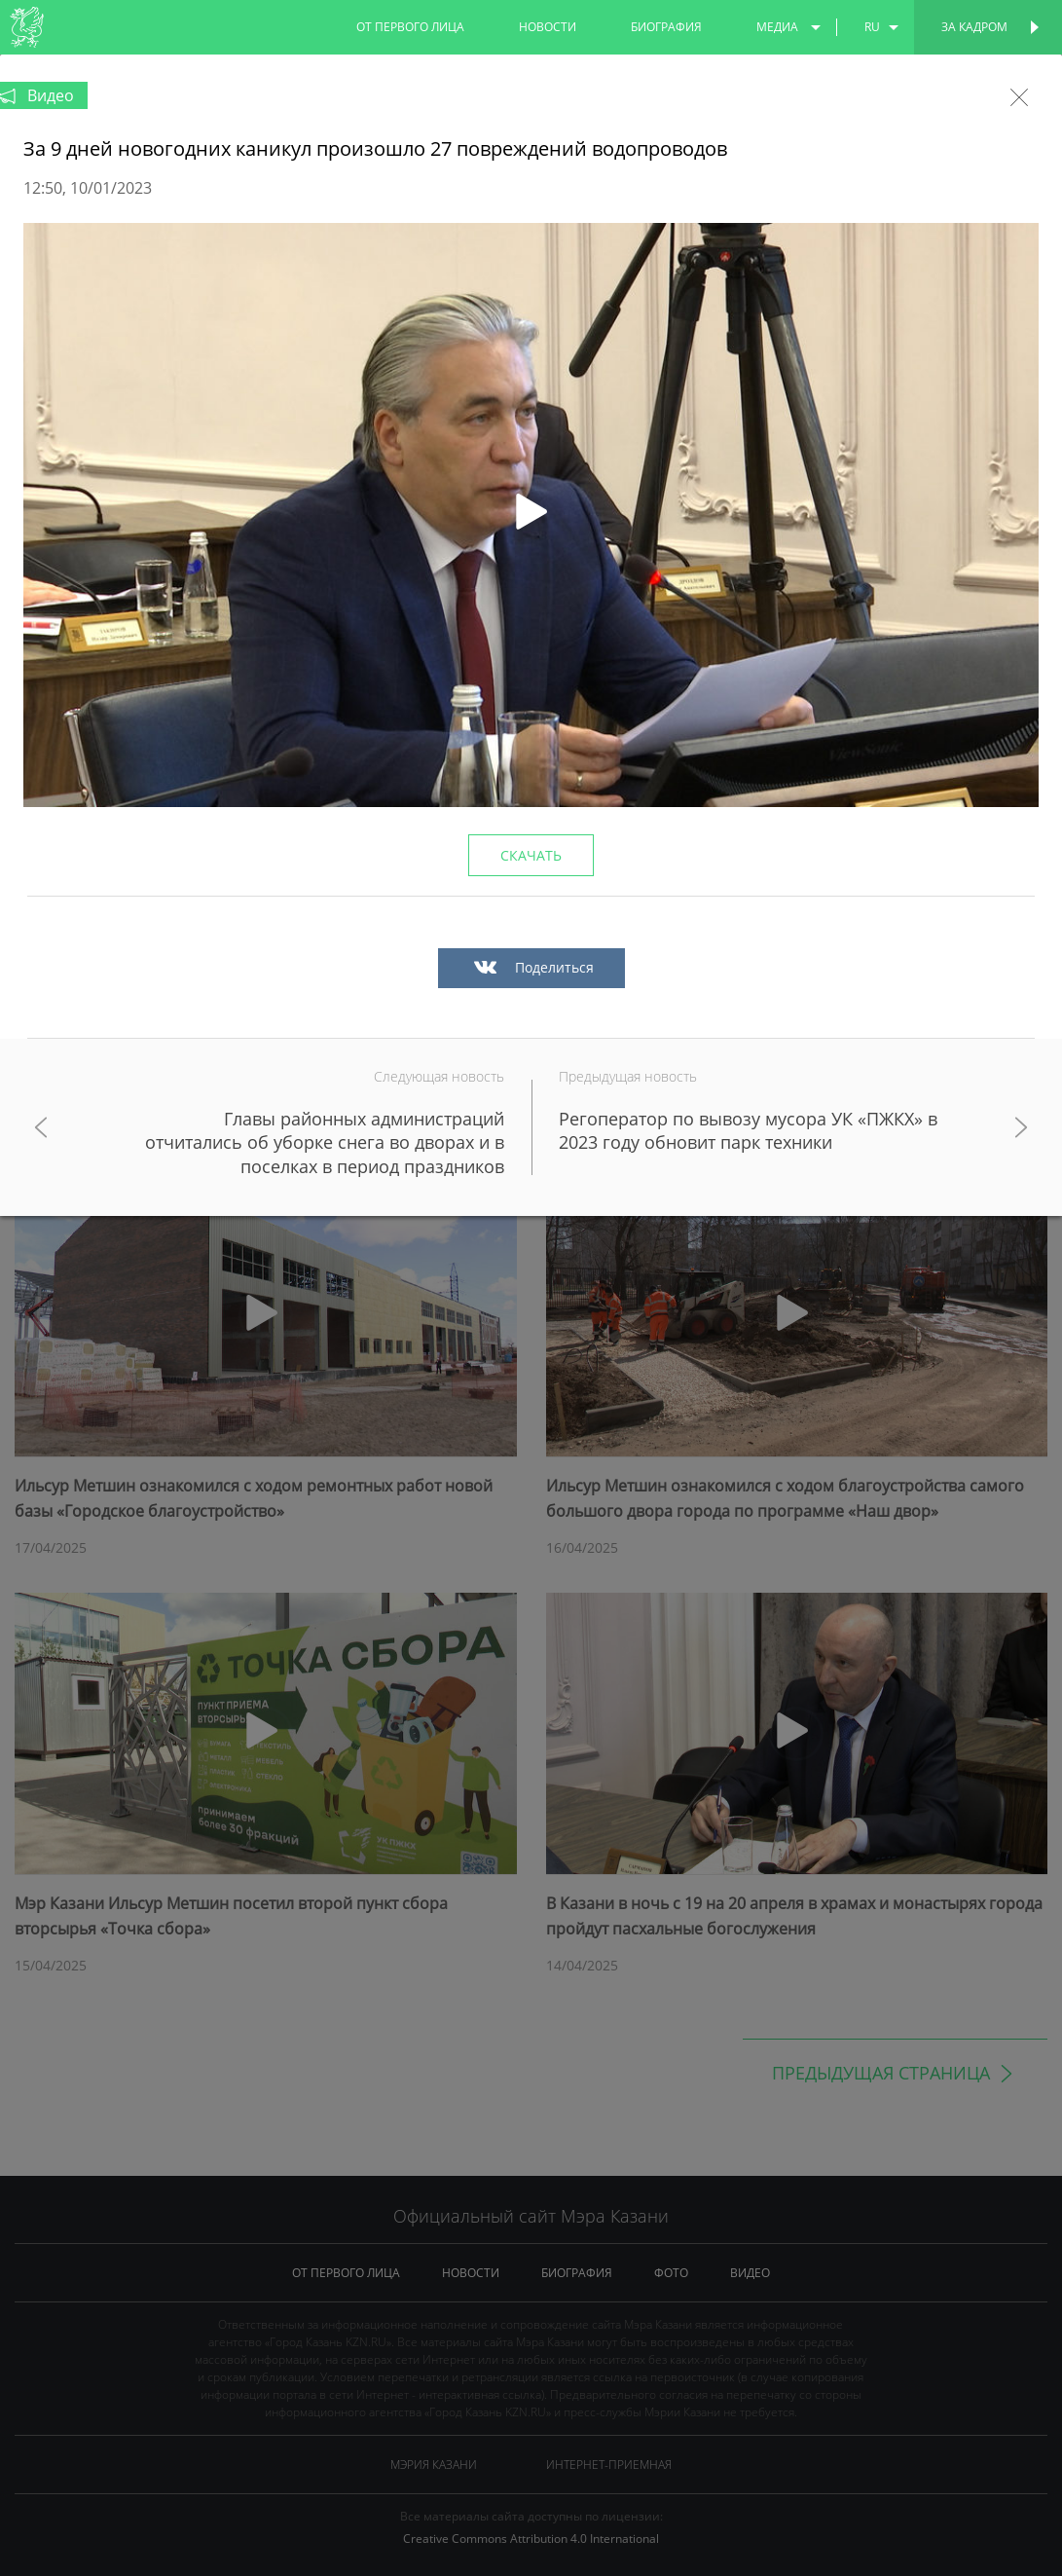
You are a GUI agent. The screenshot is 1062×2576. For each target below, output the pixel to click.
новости (547, 26)
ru (872, 26)
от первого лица (410, 26)
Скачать (531, 855)
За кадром (974, 26)
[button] (531, 515)
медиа (777, 26)
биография (666, 26)
